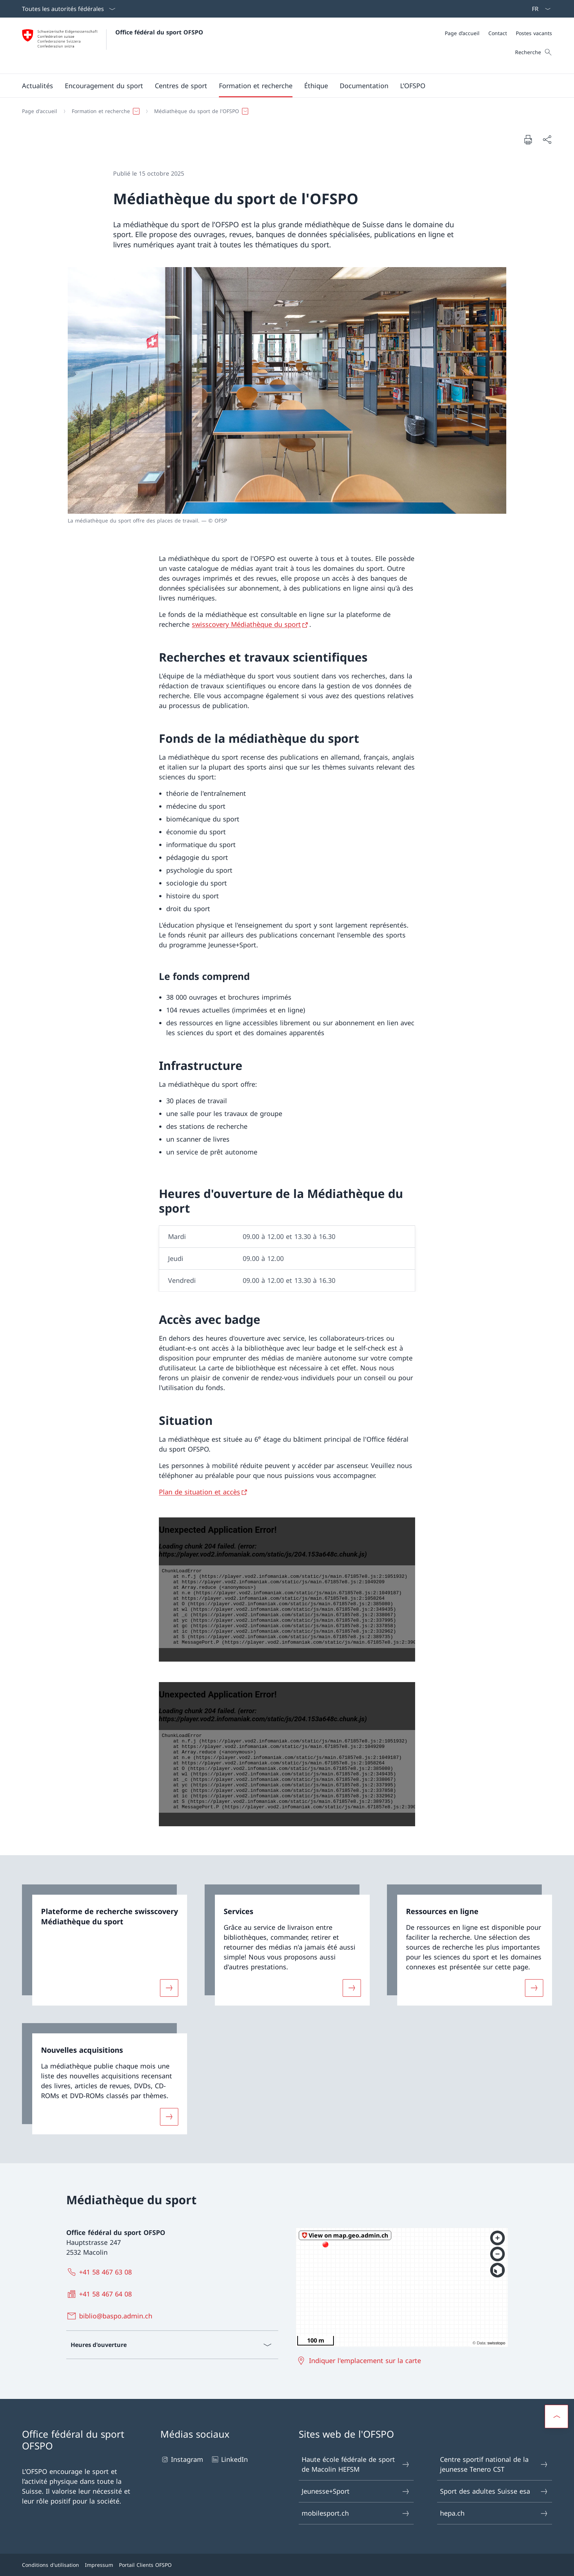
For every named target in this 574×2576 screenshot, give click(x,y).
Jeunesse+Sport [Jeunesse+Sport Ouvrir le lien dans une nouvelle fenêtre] (356, 2491)
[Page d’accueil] (462, 33)
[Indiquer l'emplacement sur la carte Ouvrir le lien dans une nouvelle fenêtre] (360, 2360)
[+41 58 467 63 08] (100, 2272)
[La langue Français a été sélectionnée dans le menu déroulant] (539, 9)
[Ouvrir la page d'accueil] (112, 45)
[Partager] (546, 140)
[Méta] (498, 33)
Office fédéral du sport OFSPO (159, 32)
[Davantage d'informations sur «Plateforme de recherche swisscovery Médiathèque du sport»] (169, 1988)
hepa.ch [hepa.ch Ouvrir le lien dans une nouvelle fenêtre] (494, 2513)
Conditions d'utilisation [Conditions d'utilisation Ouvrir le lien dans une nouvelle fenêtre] (50, 2564)
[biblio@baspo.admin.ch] (111, 2316)
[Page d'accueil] (39, 111)
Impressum (99, 2564)
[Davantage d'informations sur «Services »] (352, 1988)
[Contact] (497, 33)
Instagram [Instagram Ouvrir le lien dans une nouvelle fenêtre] (181, 2459)
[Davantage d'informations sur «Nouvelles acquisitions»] (169, 2116)
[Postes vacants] (533, 33)
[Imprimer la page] (527, 139)
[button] (37, 85)
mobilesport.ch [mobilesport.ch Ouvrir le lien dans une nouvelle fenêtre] (356, 2513)
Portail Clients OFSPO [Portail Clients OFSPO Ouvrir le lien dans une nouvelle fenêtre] (145, 2564)
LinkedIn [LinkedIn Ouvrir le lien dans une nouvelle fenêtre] (229, 2459)
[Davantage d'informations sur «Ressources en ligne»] (534, 1988)
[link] (104, 1945)
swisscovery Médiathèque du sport (246, 624)
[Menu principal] (281, 85)
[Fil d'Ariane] (284, 111)
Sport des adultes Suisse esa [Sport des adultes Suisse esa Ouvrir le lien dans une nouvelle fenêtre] (494, 2491)
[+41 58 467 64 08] (100, 2294)
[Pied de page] (287, 2565)
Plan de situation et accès (199, 1491)
